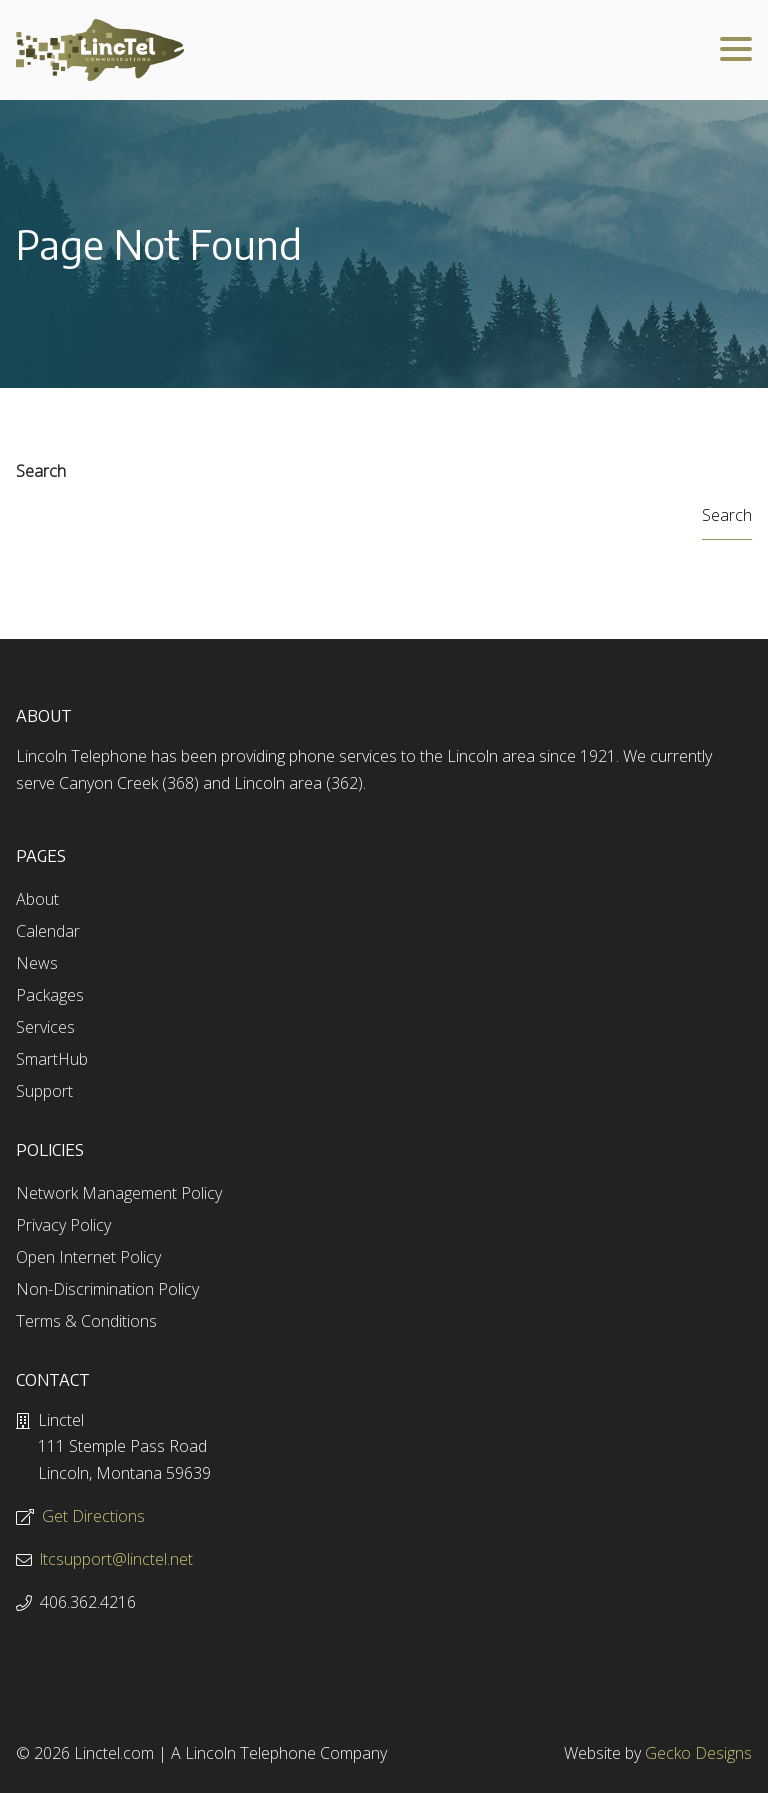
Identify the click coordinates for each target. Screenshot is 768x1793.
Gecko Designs (698, 1753)
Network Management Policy (119, 1193)
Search (41, 471)
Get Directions (93, 1516)
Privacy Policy (63, 1225)
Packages (50, 995)
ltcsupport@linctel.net (116, 1559)
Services (45, 1027)
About (37, 899)
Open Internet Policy (88, 1257)
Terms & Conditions (86, 1321)
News (37, 963)
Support (44, 1091)
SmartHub (52, 1059)
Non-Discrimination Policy (107, 1289)
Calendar (48, 931)
